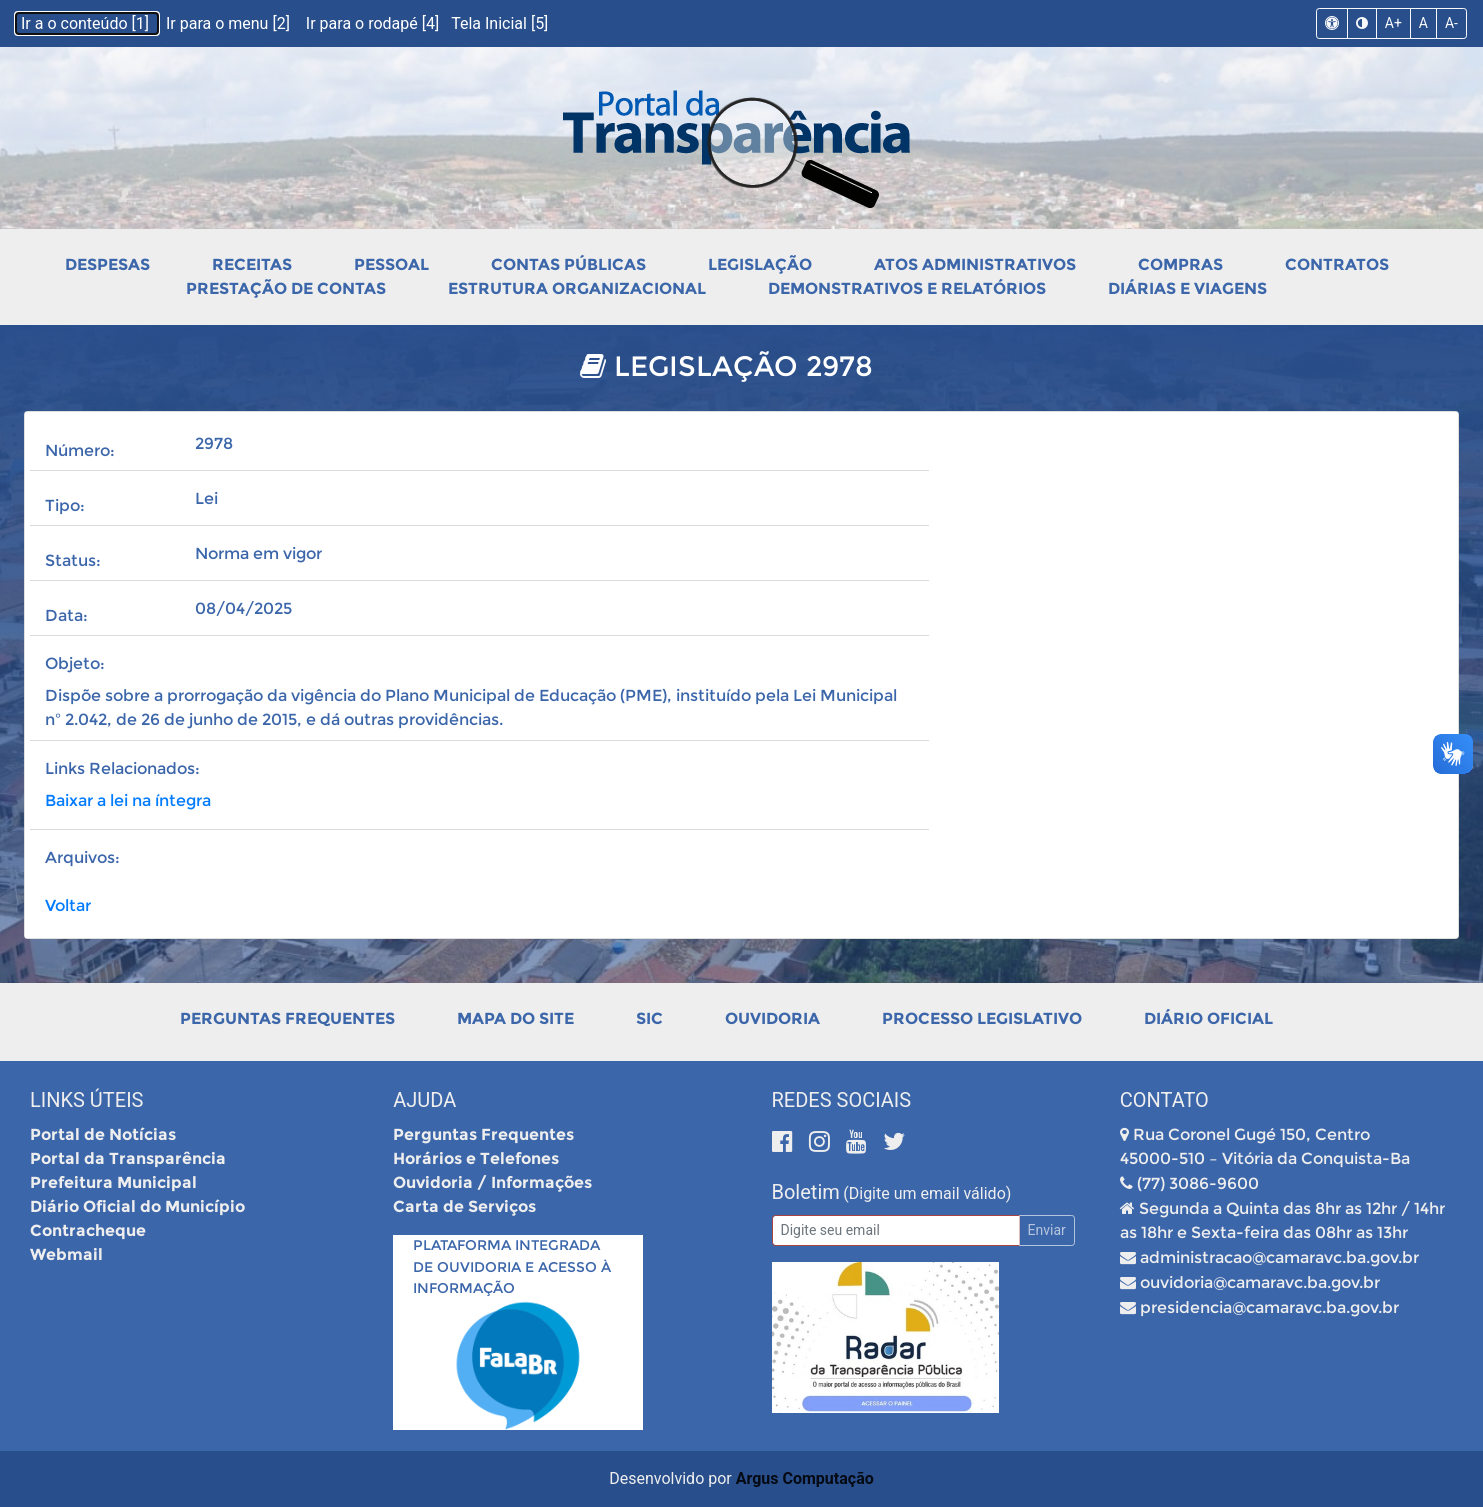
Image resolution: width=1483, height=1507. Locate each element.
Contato (1164, 1100)
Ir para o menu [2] (230, 23)
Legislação (760, 264)
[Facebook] (785, 1141)
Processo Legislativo (982, 1018)
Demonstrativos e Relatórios (907, 288)
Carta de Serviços (464, 1206)
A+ (1393, 23)
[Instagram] (822, 1141)
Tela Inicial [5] (499, 23)
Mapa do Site (515, 1018)
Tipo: (65, 505)
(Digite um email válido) (927, 1193)
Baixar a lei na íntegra (128, 800)
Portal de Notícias (103, 1134)
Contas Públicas (568, 264)
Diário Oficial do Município (137, 1206)
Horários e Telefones (476, 1158)
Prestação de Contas (286, 288)
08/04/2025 (243, 608)
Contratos (1337, 264)
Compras (1180, 264)
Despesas (107, 264)
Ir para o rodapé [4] (374, 23)
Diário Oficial (1208, 1018)
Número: (80, 450)
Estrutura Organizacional (577, 288)
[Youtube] (859, 1141)
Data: (66, 615)
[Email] (896, 1230)
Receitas (252, 264)
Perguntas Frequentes (287, 1018)
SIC (649, 1018)
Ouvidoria (772, 1018)
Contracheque (88, 1230)
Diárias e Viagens (1187, 288)
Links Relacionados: (122, 768)
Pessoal (391, 264)
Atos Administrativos (975, 264)
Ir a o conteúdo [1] (87, 23)
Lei (206, 498)
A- (1451, 23)
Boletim (806, 1192)
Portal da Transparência (128, 1158)
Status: (73, 560)
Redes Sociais (842, 1100)
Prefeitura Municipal (113, 1182)
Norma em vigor (258, 553)
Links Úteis (86, 1100)
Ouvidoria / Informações (492, 1182)
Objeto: (75, 663)
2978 (214, 443)
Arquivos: (82, 857)
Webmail (66, 1254)
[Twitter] (894, 1141)
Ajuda (424, 1100)
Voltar (68, 905)
